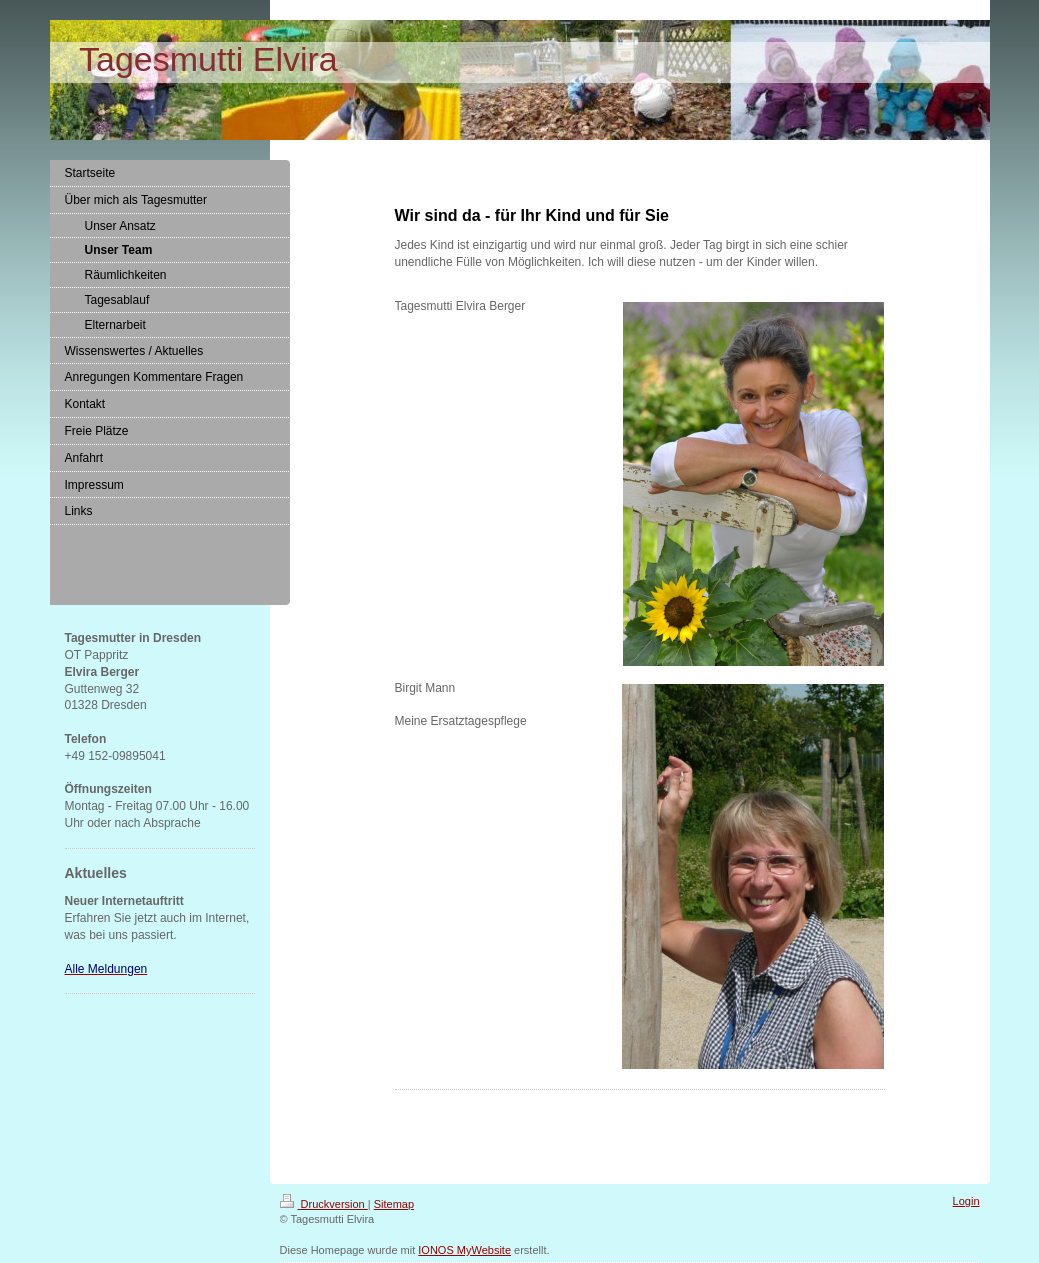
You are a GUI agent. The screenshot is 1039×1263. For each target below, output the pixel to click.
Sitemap (394, 1204)
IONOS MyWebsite (464, 1250)
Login (966, 1201)
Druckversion (324, 1204)
